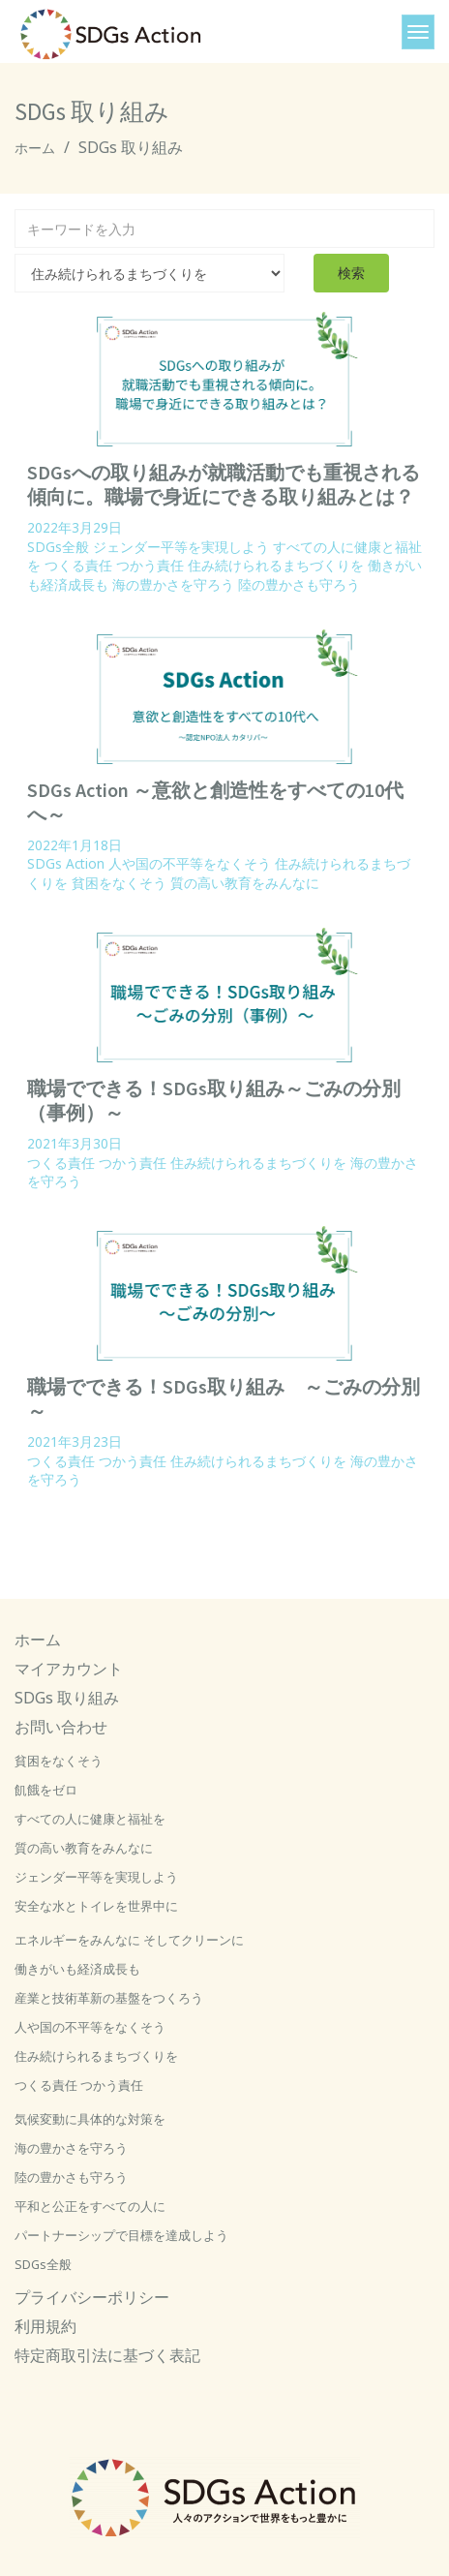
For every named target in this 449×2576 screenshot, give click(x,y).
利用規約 (45, 2326)
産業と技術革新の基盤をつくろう (109, 1998)
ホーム (35, 147)
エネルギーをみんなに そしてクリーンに (129, 1939)
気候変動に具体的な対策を (90, 2119)
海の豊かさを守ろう (173, 584)
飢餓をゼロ (46, 1789)
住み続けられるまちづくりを (276, 565)
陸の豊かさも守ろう (299, 584)
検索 (351, 272)
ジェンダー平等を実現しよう (181, 546)
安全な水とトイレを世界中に (96, 1906)
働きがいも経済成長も (77, 1969)
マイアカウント (69, 1668)
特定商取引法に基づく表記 (107, 2355)
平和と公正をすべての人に (90, 2206)
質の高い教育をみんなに (244, 883)
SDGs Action (66, 863)
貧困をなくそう (119, 883)
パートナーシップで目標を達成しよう (121, 2235)
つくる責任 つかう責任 (114, 565)
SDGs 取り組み (67, 1697)
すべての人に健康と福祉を (90, 1818)
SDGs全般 (58, 546)
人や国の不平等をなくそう (189, 863)
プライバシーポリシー (92, 2297)
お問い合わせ (61, 1726)
